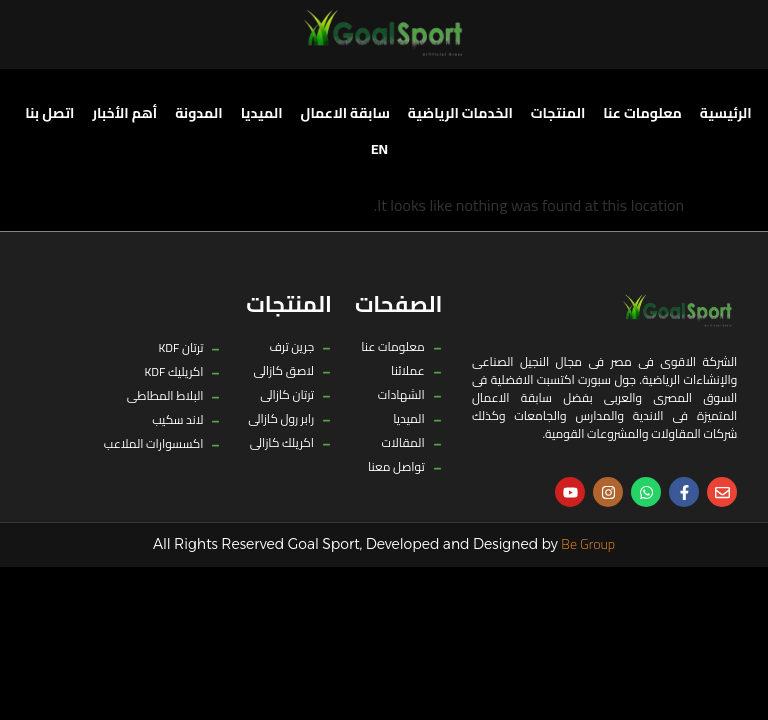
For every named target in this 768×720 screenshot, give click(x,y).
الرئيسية (726, 113)
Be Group (588, 544)
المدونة (199, 113)
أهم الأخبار (124, 113)
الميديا (262, 113)
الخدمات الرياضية (460, 113)
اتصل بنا (49, 113)
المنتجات (558, 113)
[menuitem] (379, 149)
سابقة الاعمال (345, 113)
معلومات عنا (642, 113)
